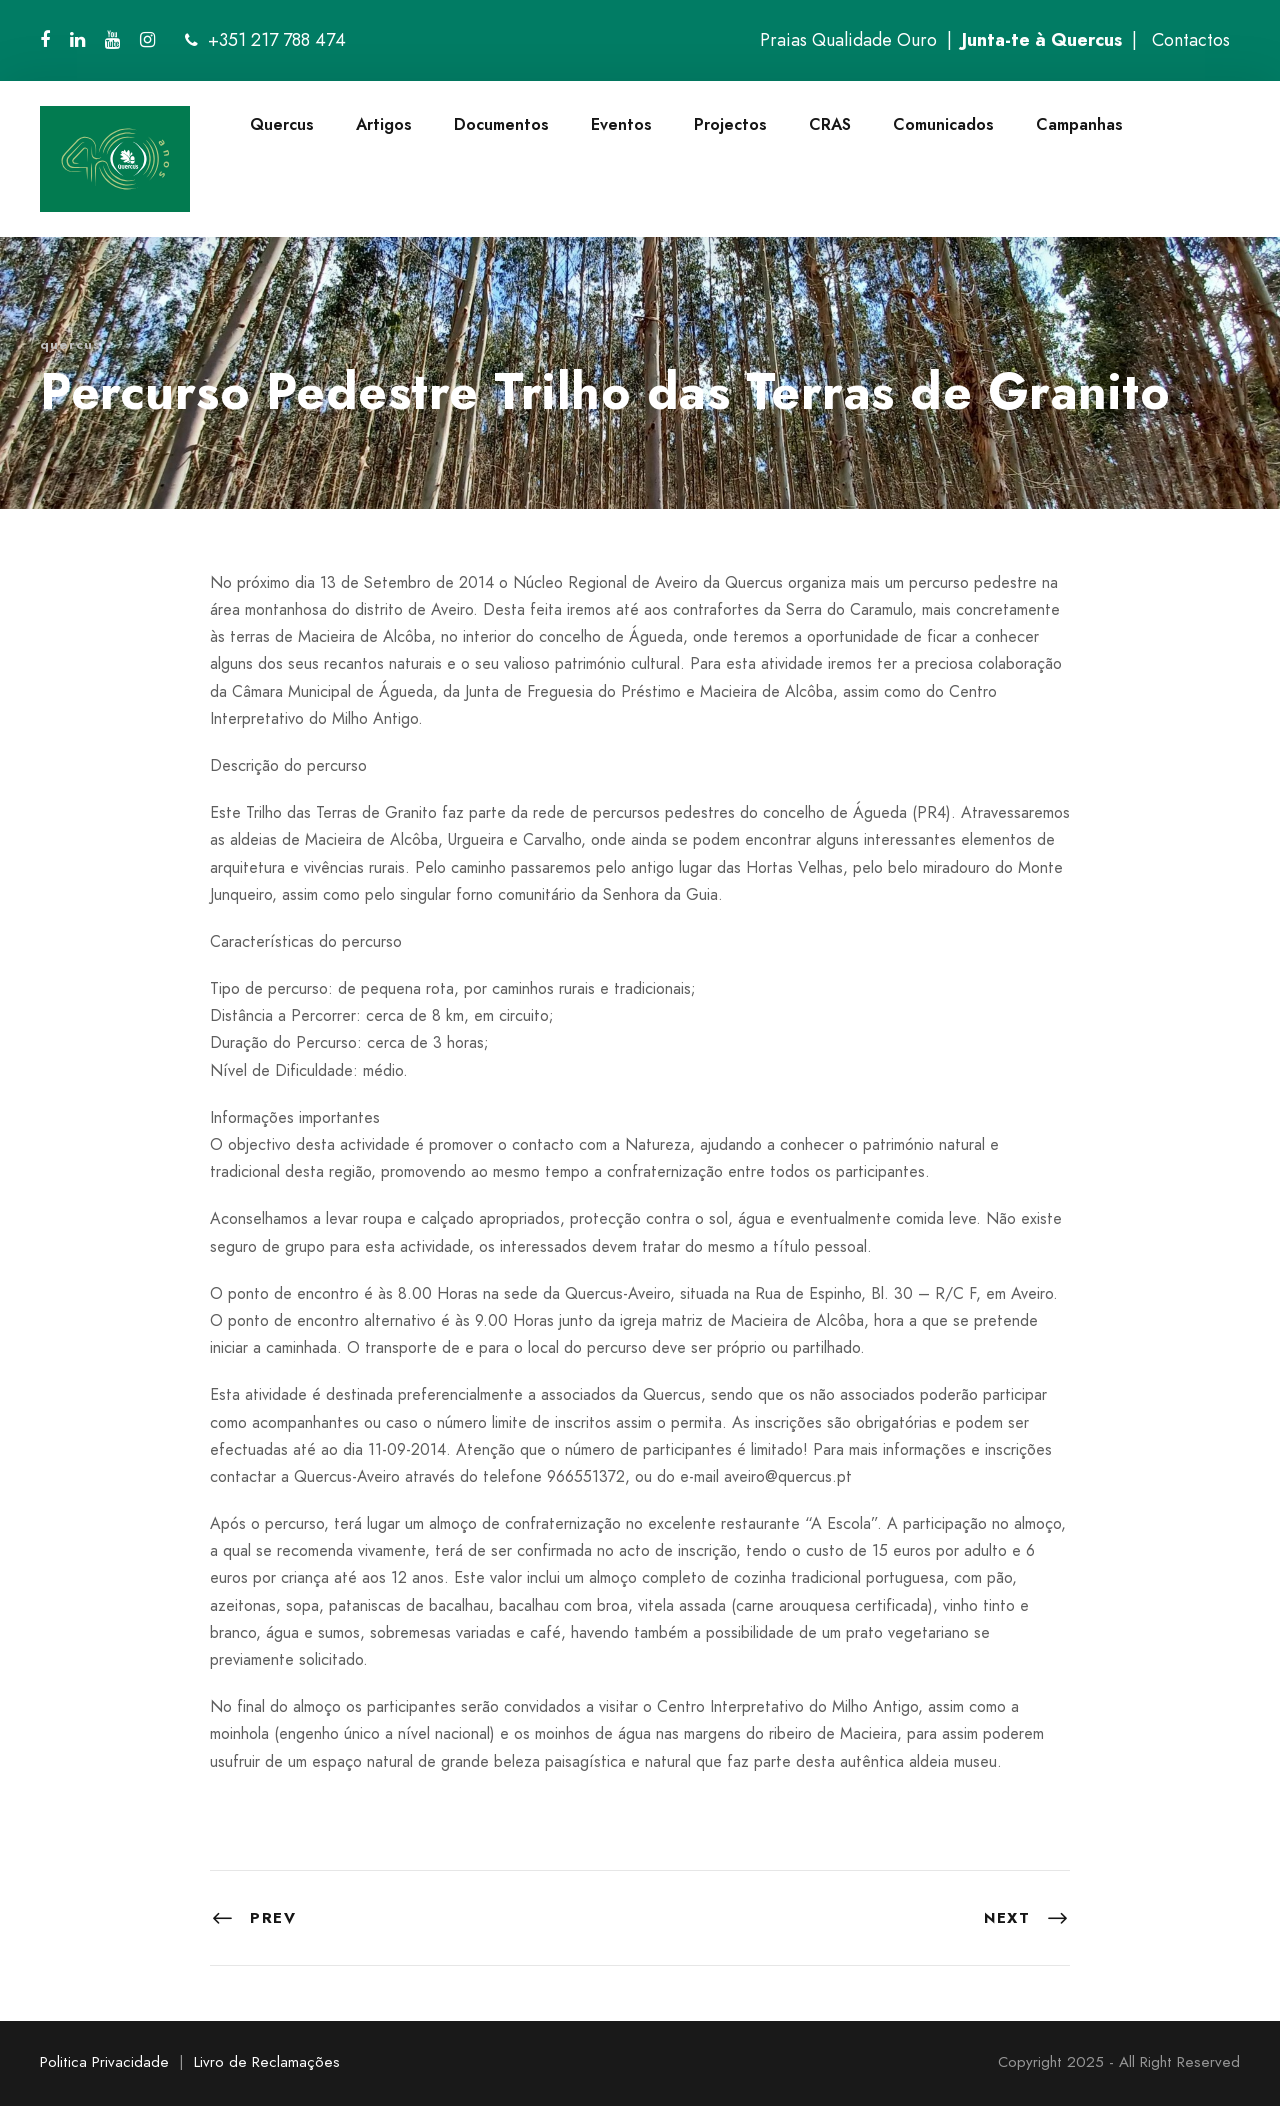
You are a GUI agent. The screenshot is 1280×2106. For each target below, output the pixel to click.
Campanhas (1079, 124)
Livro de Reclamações (267, 2062)
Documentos (501, 124)
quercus (70, 344)
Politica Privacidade (104, 2062)
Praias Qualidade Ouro (848, 40)
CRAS (830, 124)
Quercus (282, 124)
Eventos (621, 124)
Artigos (384, 124)
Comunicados (943, 124)
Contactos (1191, 40)
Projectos (730, 124)
